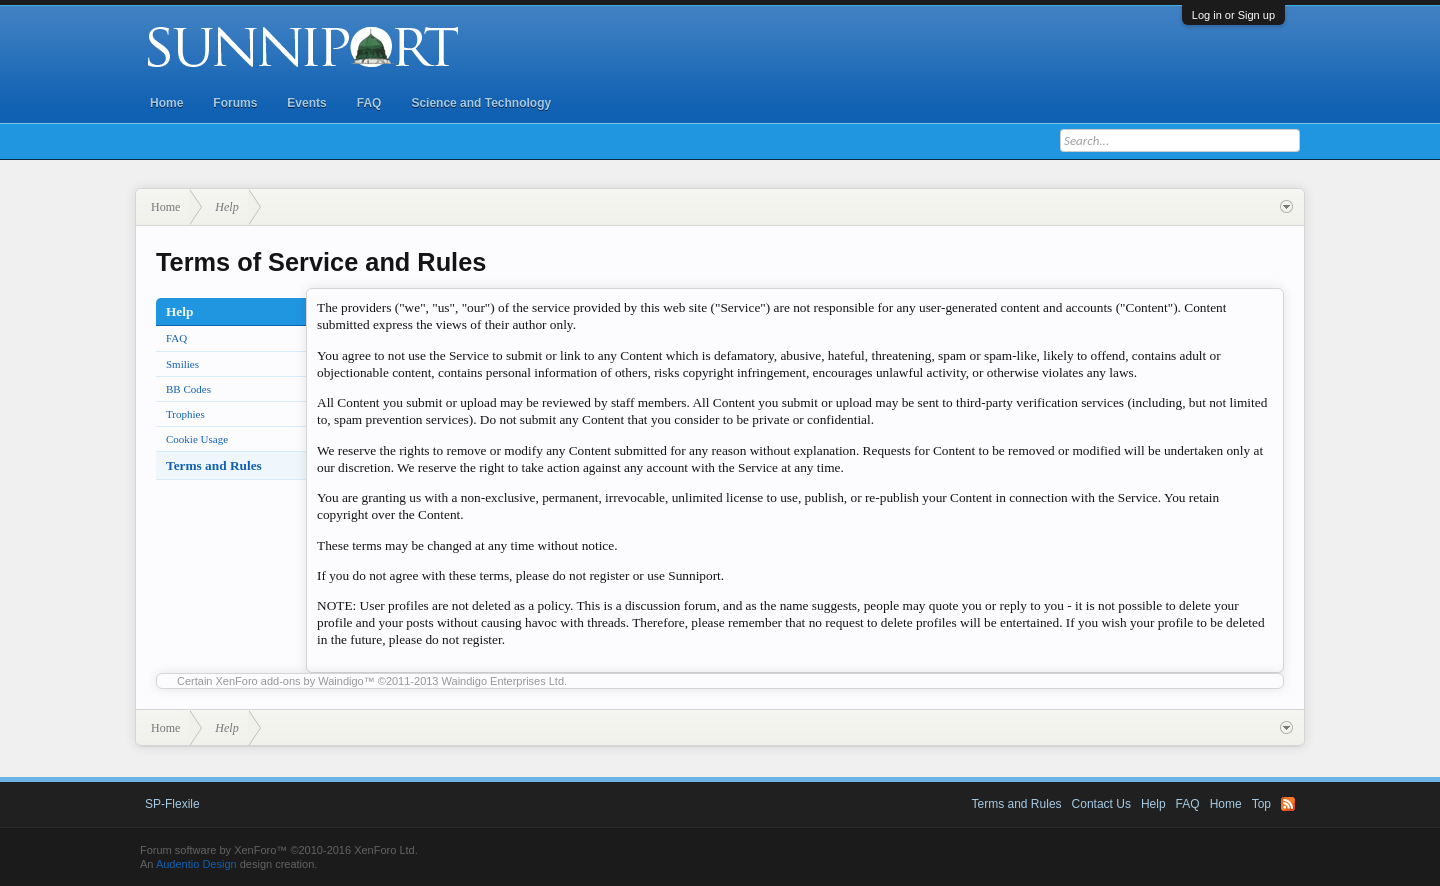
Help (1153, 804)
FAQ (369, 103)
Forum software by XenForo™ (279, 850)
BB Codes (188, 389)
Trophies (185, 414)
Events (306, 103)
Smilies (182, 364)
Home (166, 103)
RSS (1288, 804)
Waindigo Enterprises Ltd (503, 681)
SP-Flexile (172, 804)
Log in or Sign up (1233, 15)
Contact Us (1101, 804)
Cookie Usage (197, 439)
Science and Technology (481, 103)
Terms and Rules (214, 465)
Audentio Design (196, 864)
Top (1261, 804)
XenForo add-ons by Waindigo (290, 681)
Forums (235, 103)
